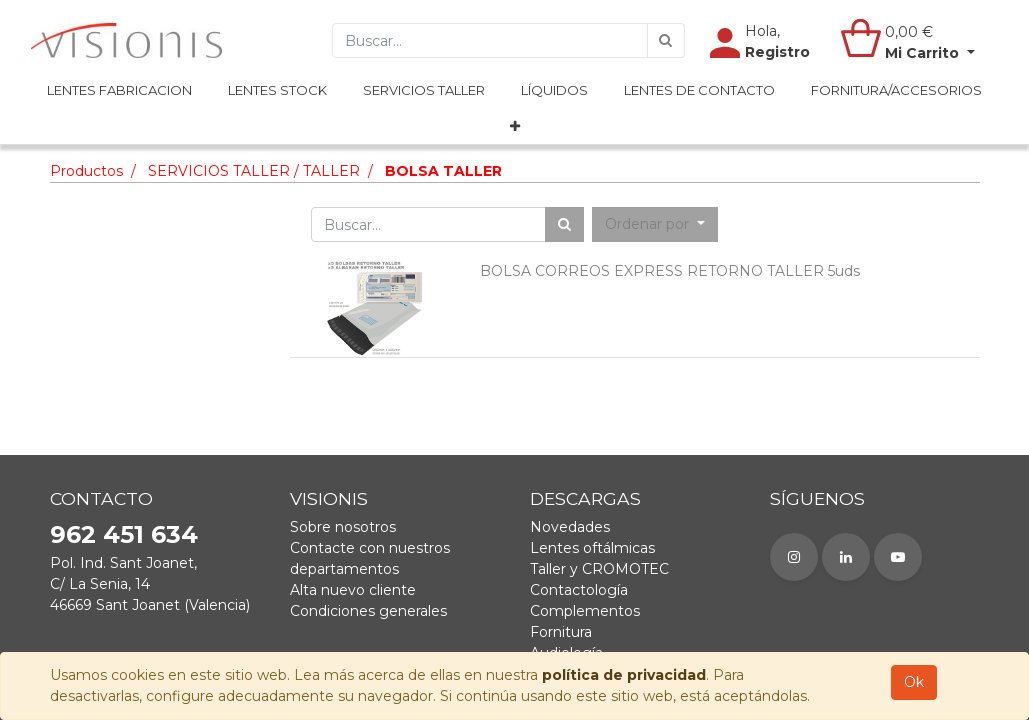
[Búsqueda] (666, 40)
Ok (914, 682)
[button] (515, 127)
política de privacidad (624, 675)
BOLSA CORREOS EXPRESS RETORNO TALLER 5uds (670, 271)
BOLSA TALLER (443, 171)
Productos (86, 171)
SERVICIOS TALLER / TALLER (254, 171)
